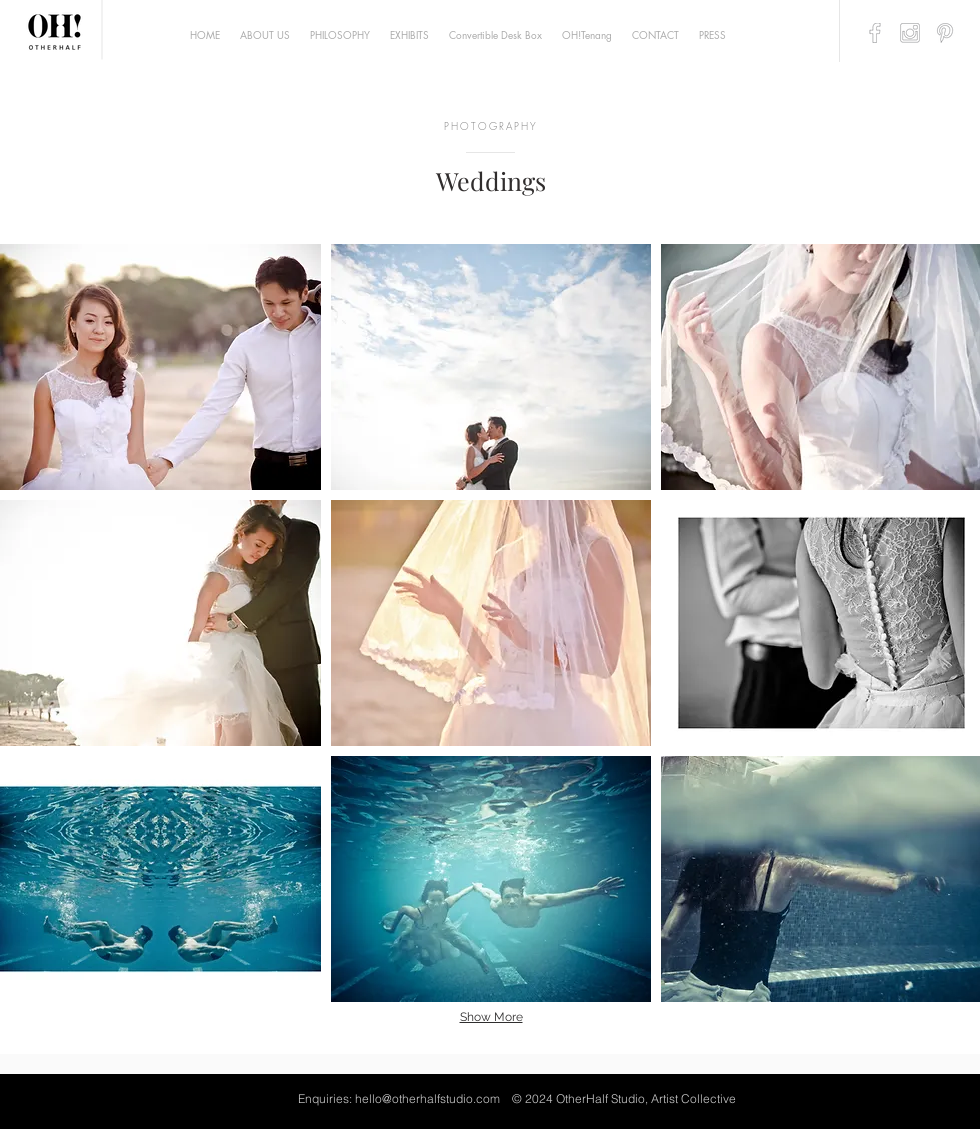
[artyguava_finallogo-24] (875, 33)
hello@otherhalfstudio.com (427, 1098)
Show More (491, 1017)
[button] (160, 367)
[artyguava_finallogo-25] (910, 33)
